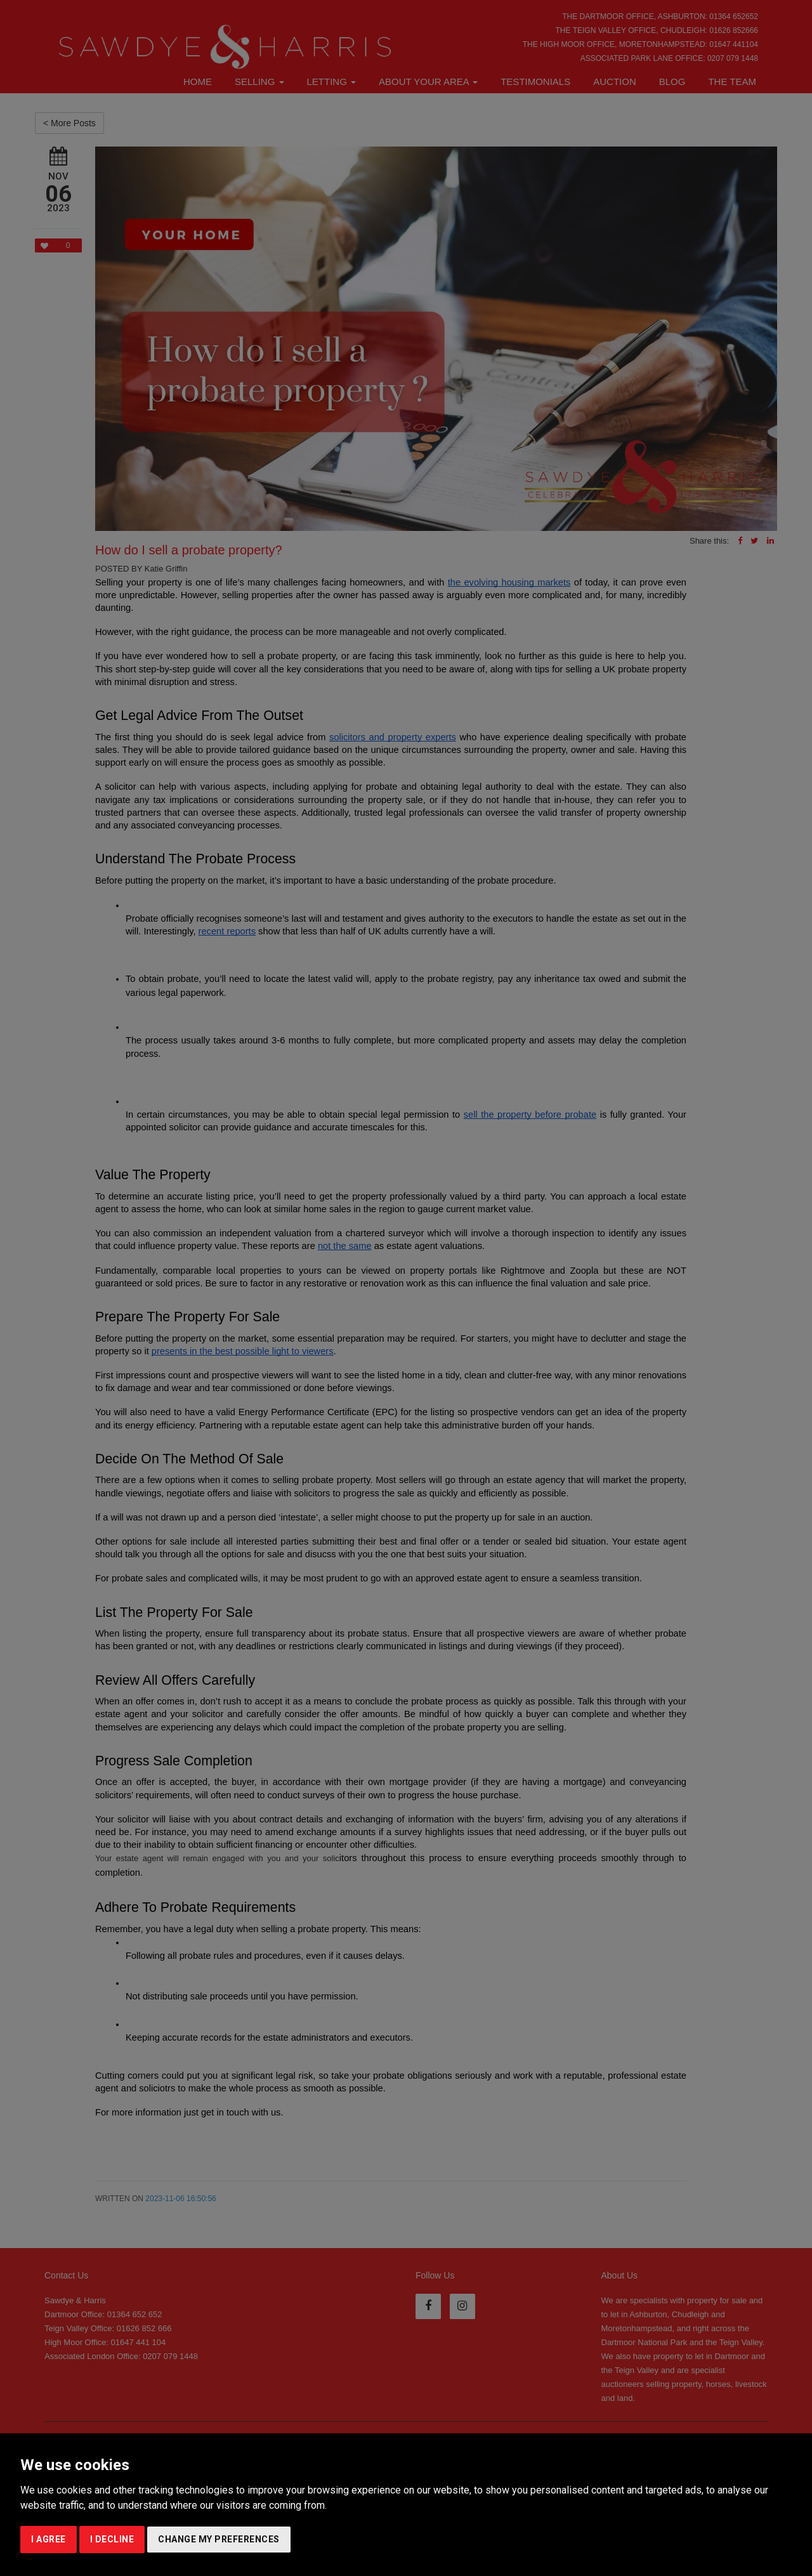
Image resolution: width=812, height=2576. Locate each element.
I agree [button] (48, 2539)
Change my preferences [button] (219, 2539)
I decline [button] (112, 2539)
